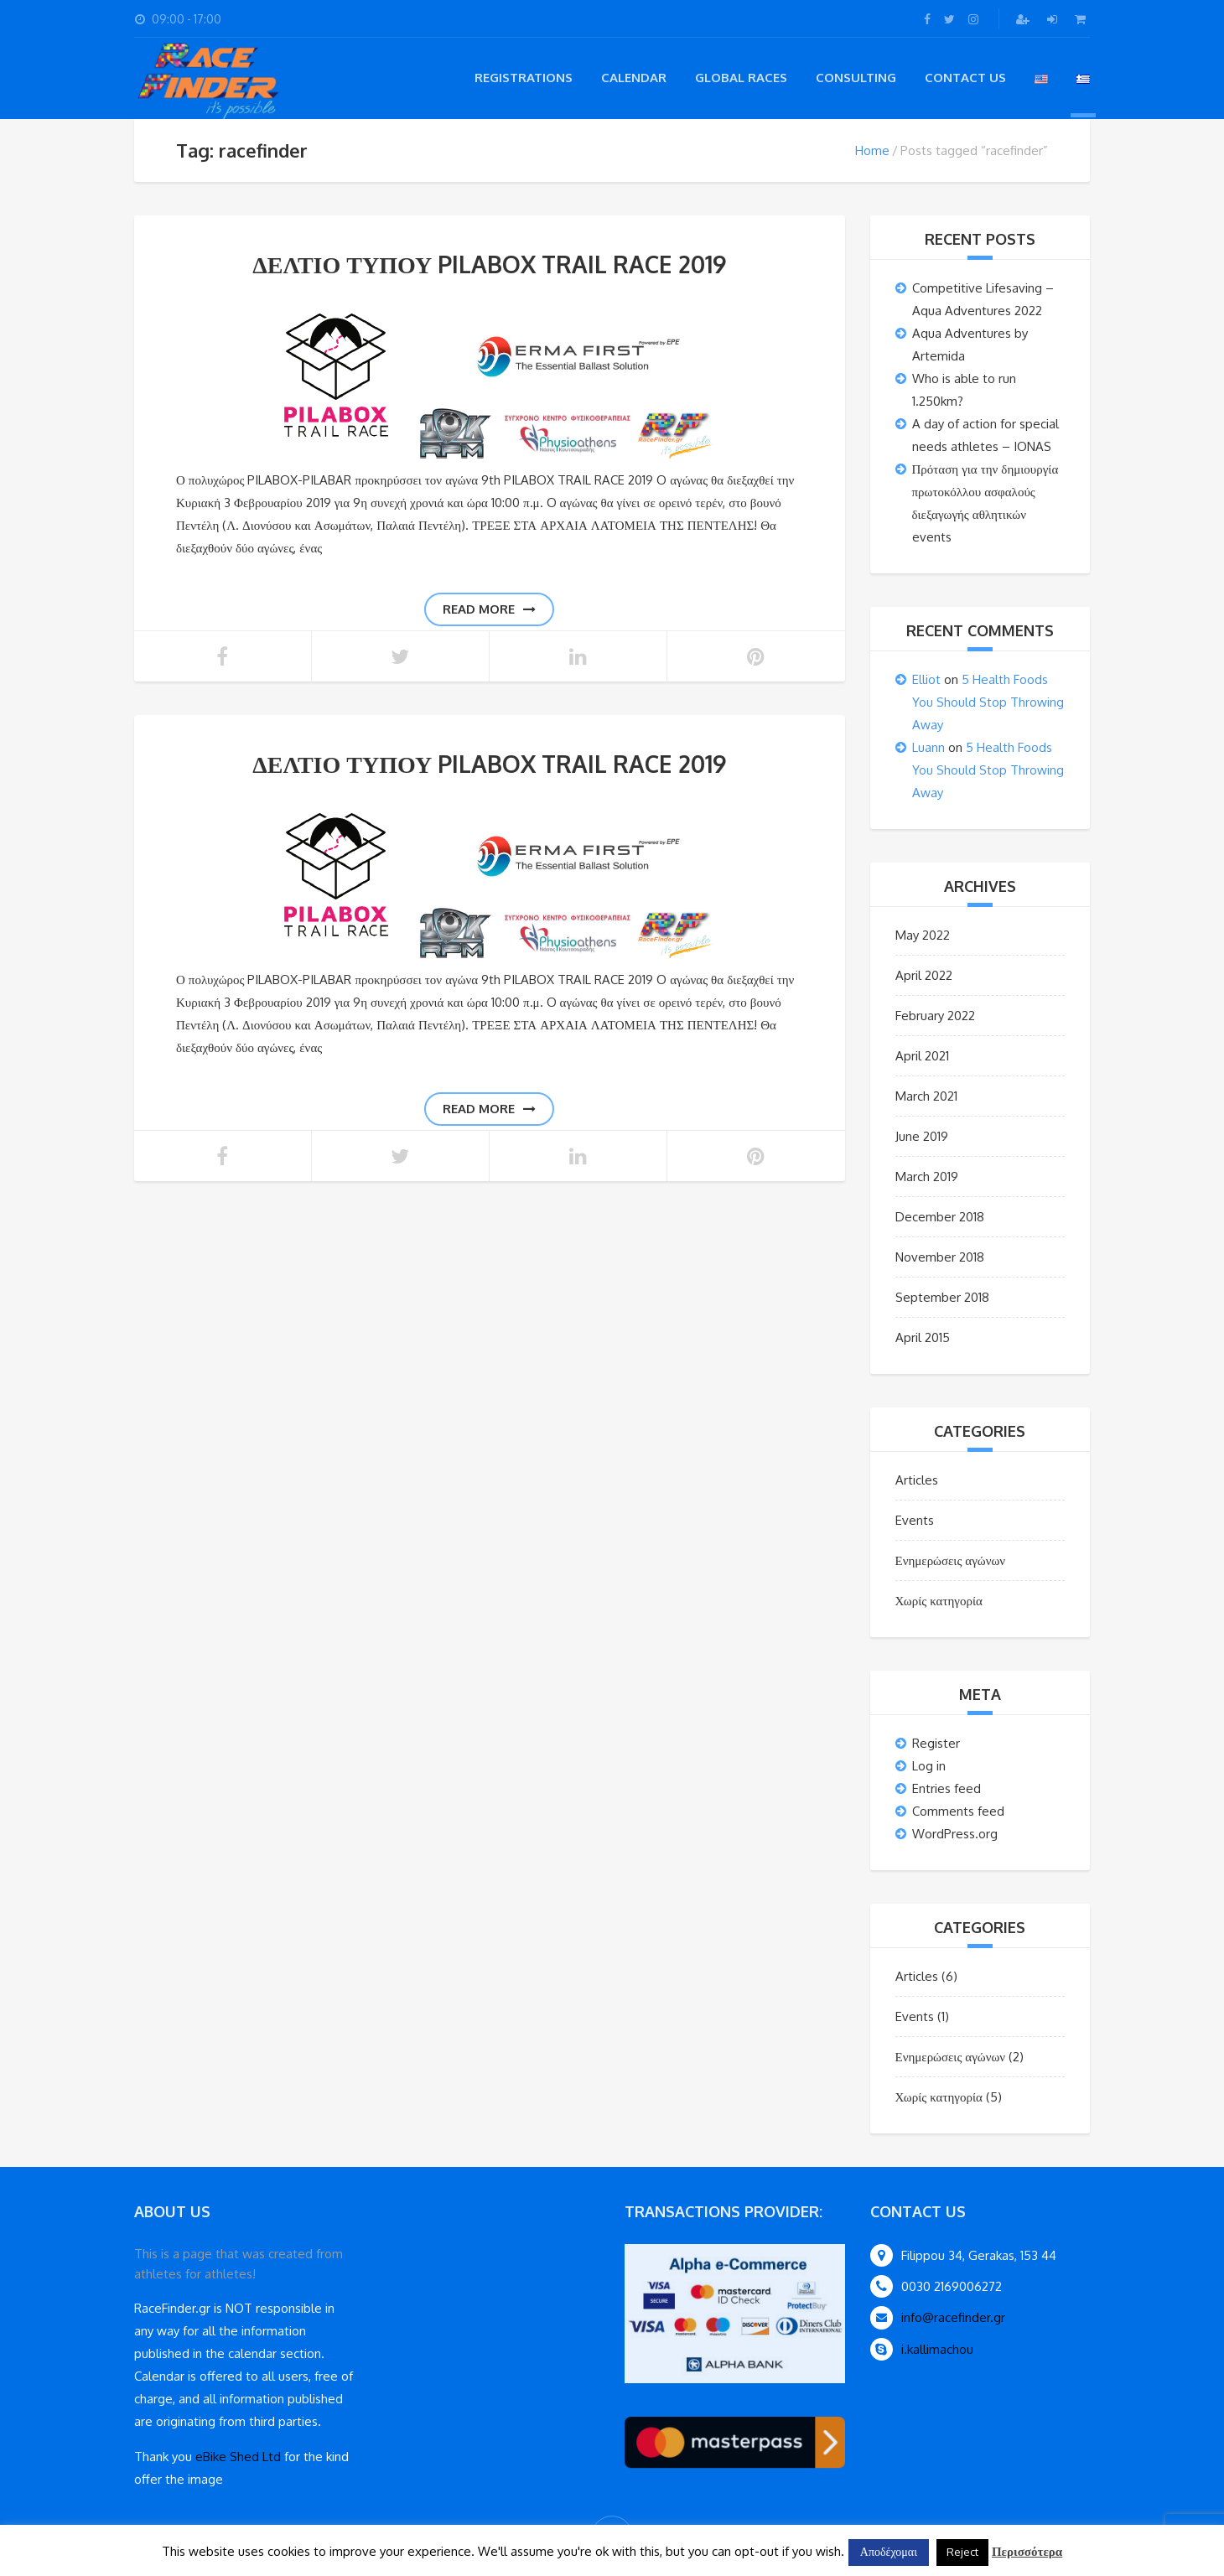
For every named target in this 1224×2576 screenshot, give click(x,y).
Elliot (926, 679)
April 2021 (922, 1056)
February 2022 (935, 1016)
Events (914, 1520)
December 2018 (939, 1217)
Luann (928, 747)
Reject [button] (962, 2551)
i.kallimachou (937, 2349)
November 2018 (939, 1257)
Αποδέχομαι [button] (888, 2551)
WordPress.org (955, 1834)
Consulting (856, 78)
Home (872, 150)
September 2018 (942, 1297)
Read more (489, 609)
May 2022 (922, 935)
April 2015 (922, 1337)
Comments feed (958, 1811)
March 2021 (926, 1096)
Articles (916, 1480)
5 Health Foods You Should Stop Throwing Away (988, 702)
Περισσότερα (1027, 2551)
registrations (524, 78)
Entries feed (946, 1788)
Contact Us (965, 78)
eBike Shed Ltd (238, 2457)
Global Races (741, 78)
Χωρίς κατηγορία (939, 1601)
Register (936, 1743)
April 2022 (923, 975)
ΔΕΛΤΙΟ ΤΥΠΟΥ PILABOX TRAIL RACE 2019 (489, 264)
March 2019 (926, 1176)
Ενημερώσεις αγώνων (950, 1560)
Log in (929, 1766)
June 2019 (921, 1136)
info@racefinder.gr (953, 2317)
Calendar (633, 78)
